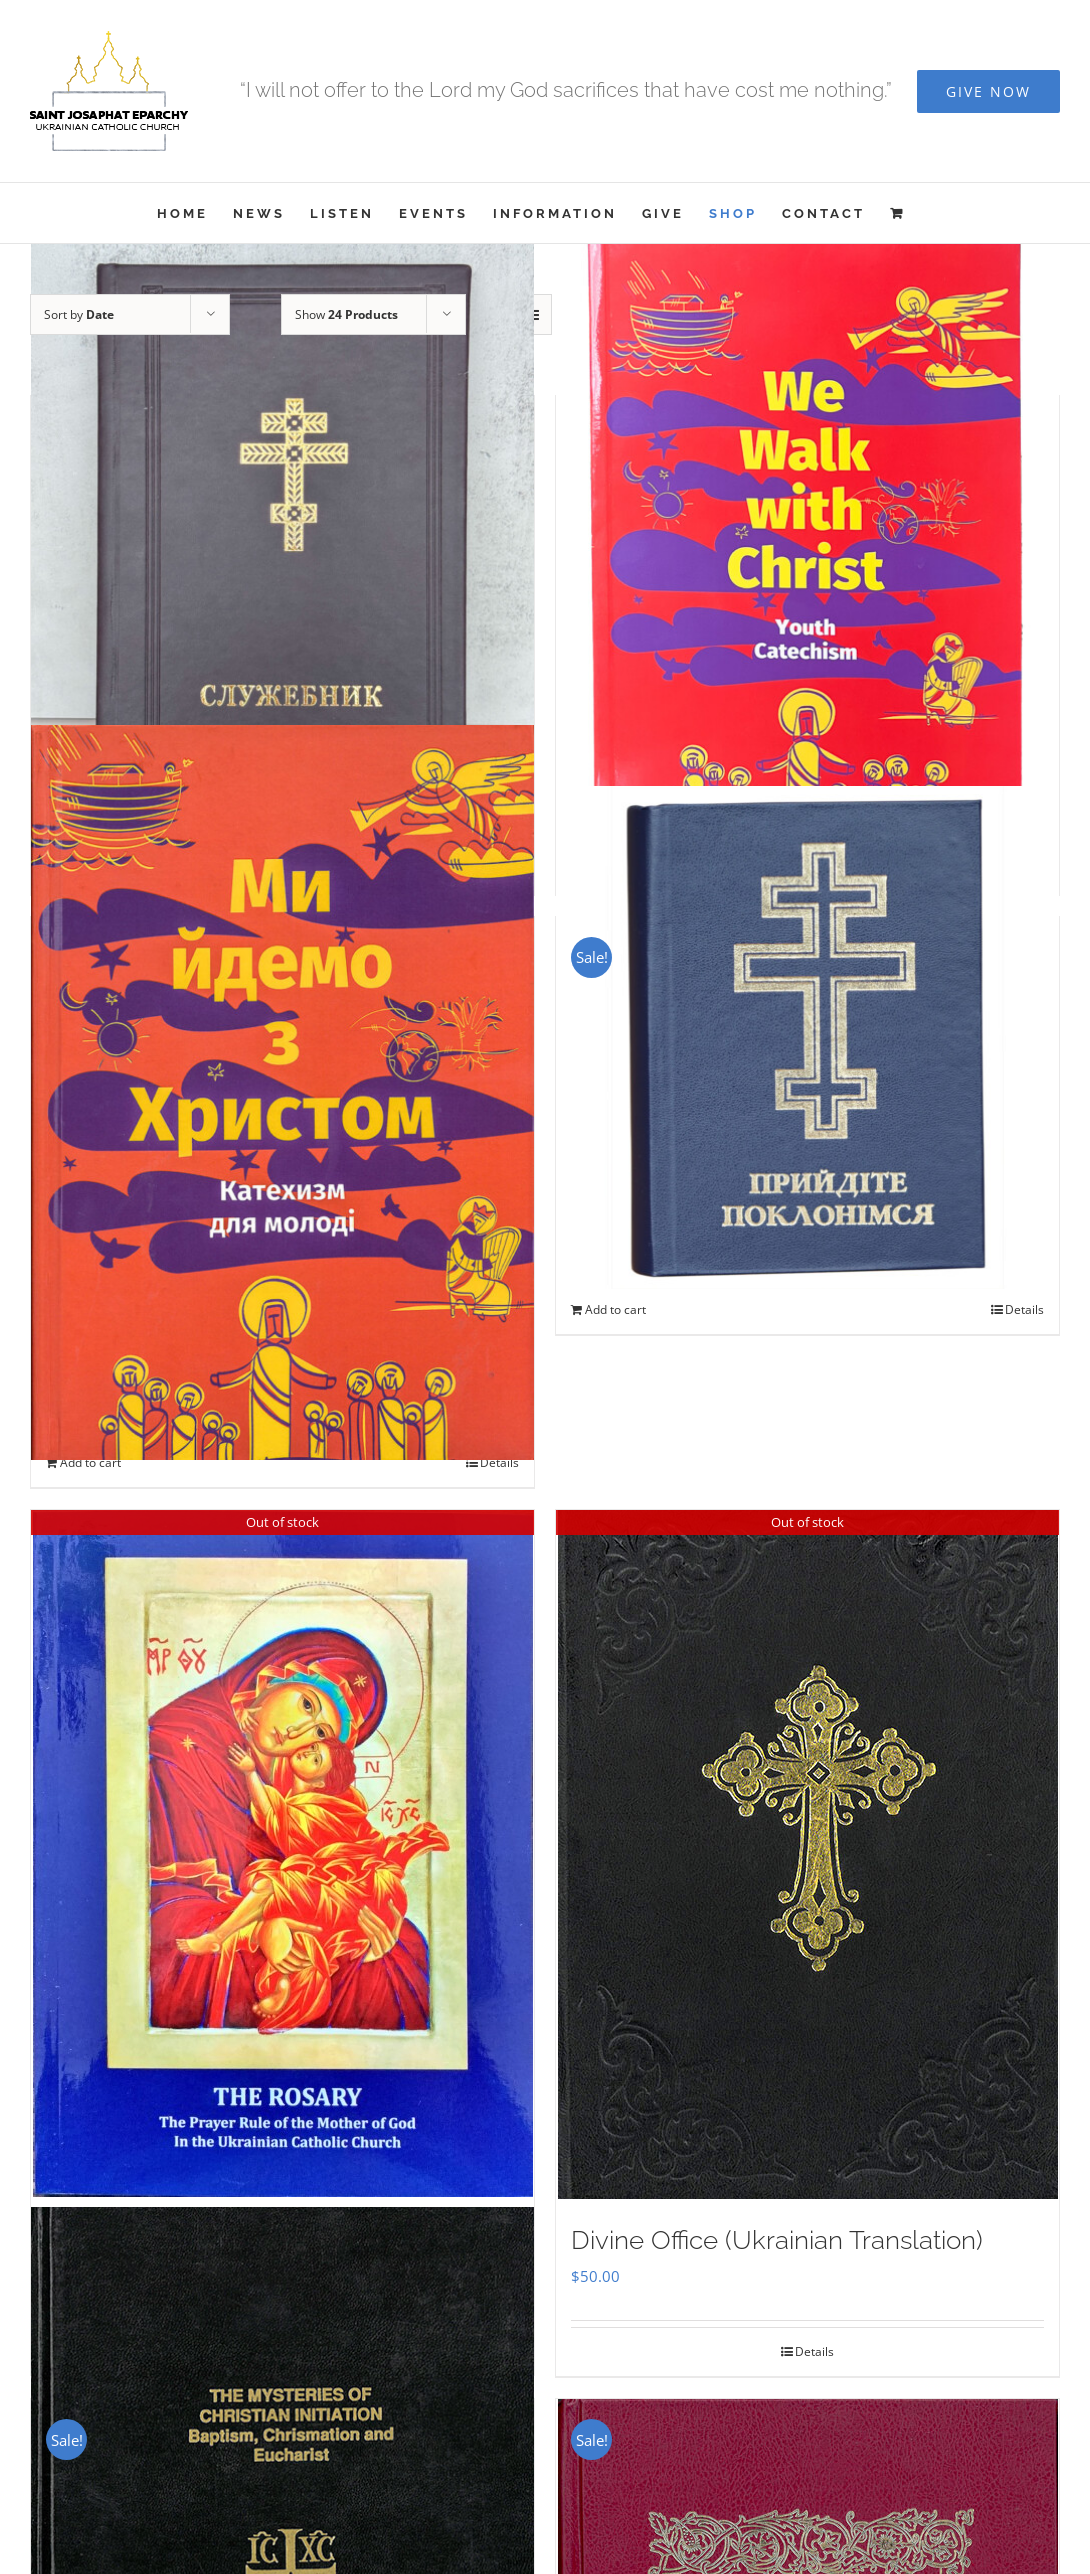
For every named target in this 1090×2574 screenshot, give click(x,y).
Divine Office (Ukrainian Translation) (777, 2240)
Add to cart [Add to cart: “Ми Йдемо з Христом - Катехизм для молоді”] (90, 1462)
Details (499, 1462)
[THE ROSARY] (282, 1853)
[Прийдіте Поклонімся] (807, 1037)
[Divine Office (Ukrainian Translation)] (807, 1854)
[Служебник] (282, 556)
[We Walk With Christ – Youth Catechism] (807, 556)
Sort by (79, 314)
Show (346, 314)
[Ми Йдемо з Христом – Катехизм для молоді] (282, 1092)
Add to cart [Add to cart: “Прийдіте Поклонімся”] (615, 1309)
